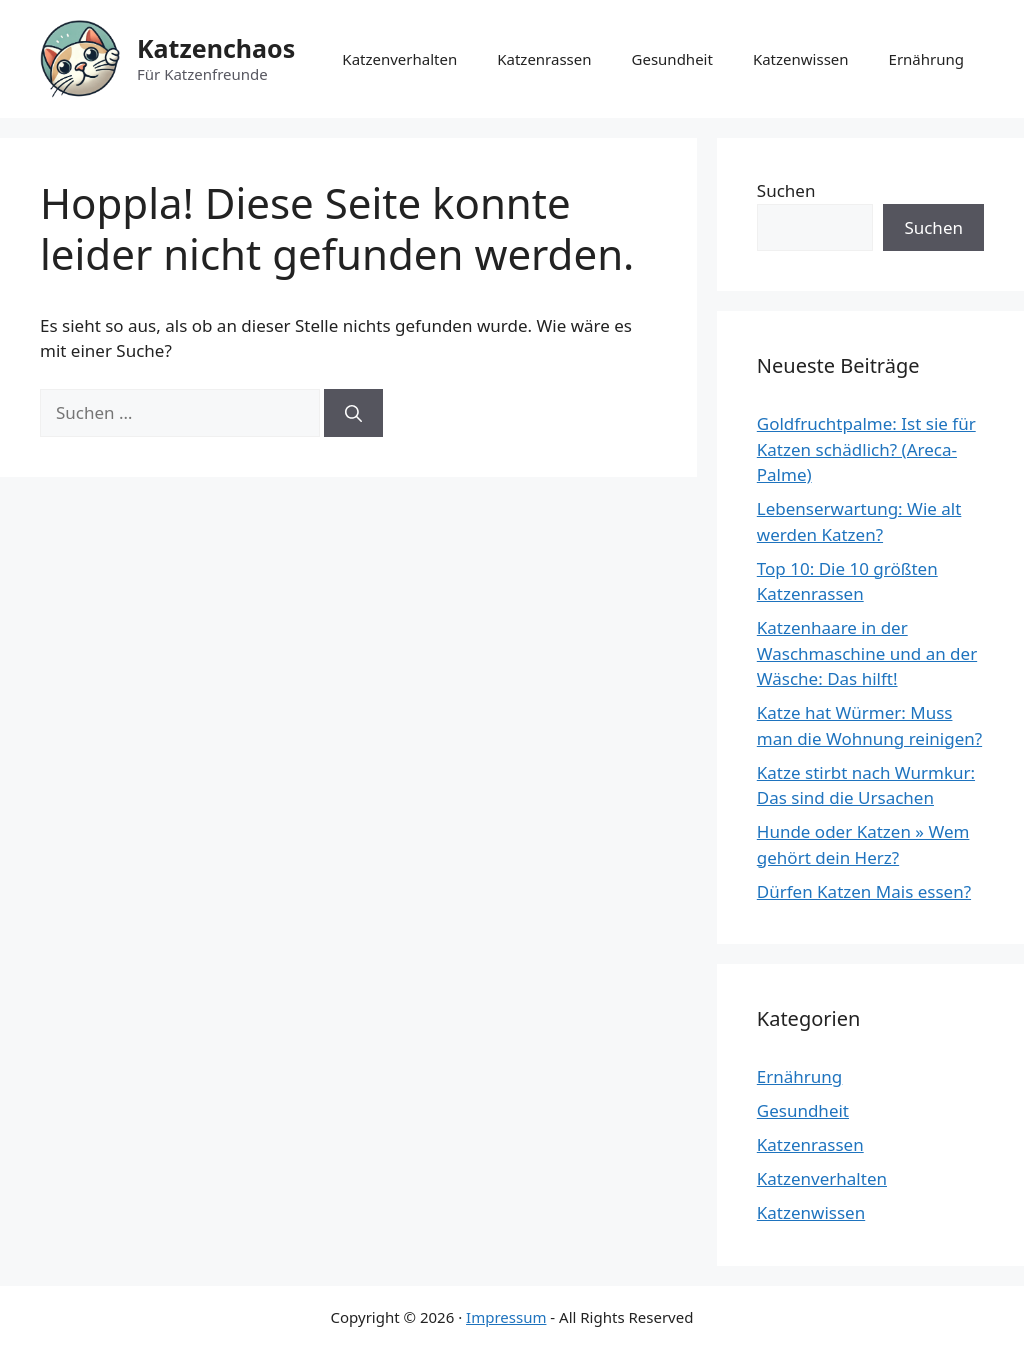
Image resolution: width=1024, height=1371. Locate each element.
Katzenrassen (544, 59)
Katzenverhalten (399, 59)
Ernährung (926, 59)
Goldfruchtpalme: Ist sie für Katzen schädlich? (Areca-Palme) (866, 449)
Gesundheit (672, 59)
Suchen (786, 190)
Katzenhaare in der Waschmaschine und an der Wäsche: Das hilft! (867, 653)
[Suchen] (353, 413)
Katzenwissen (801, 59)
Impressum (506, 1317)
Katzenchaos (216, 48)
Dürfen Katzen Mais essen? (864, 891)
